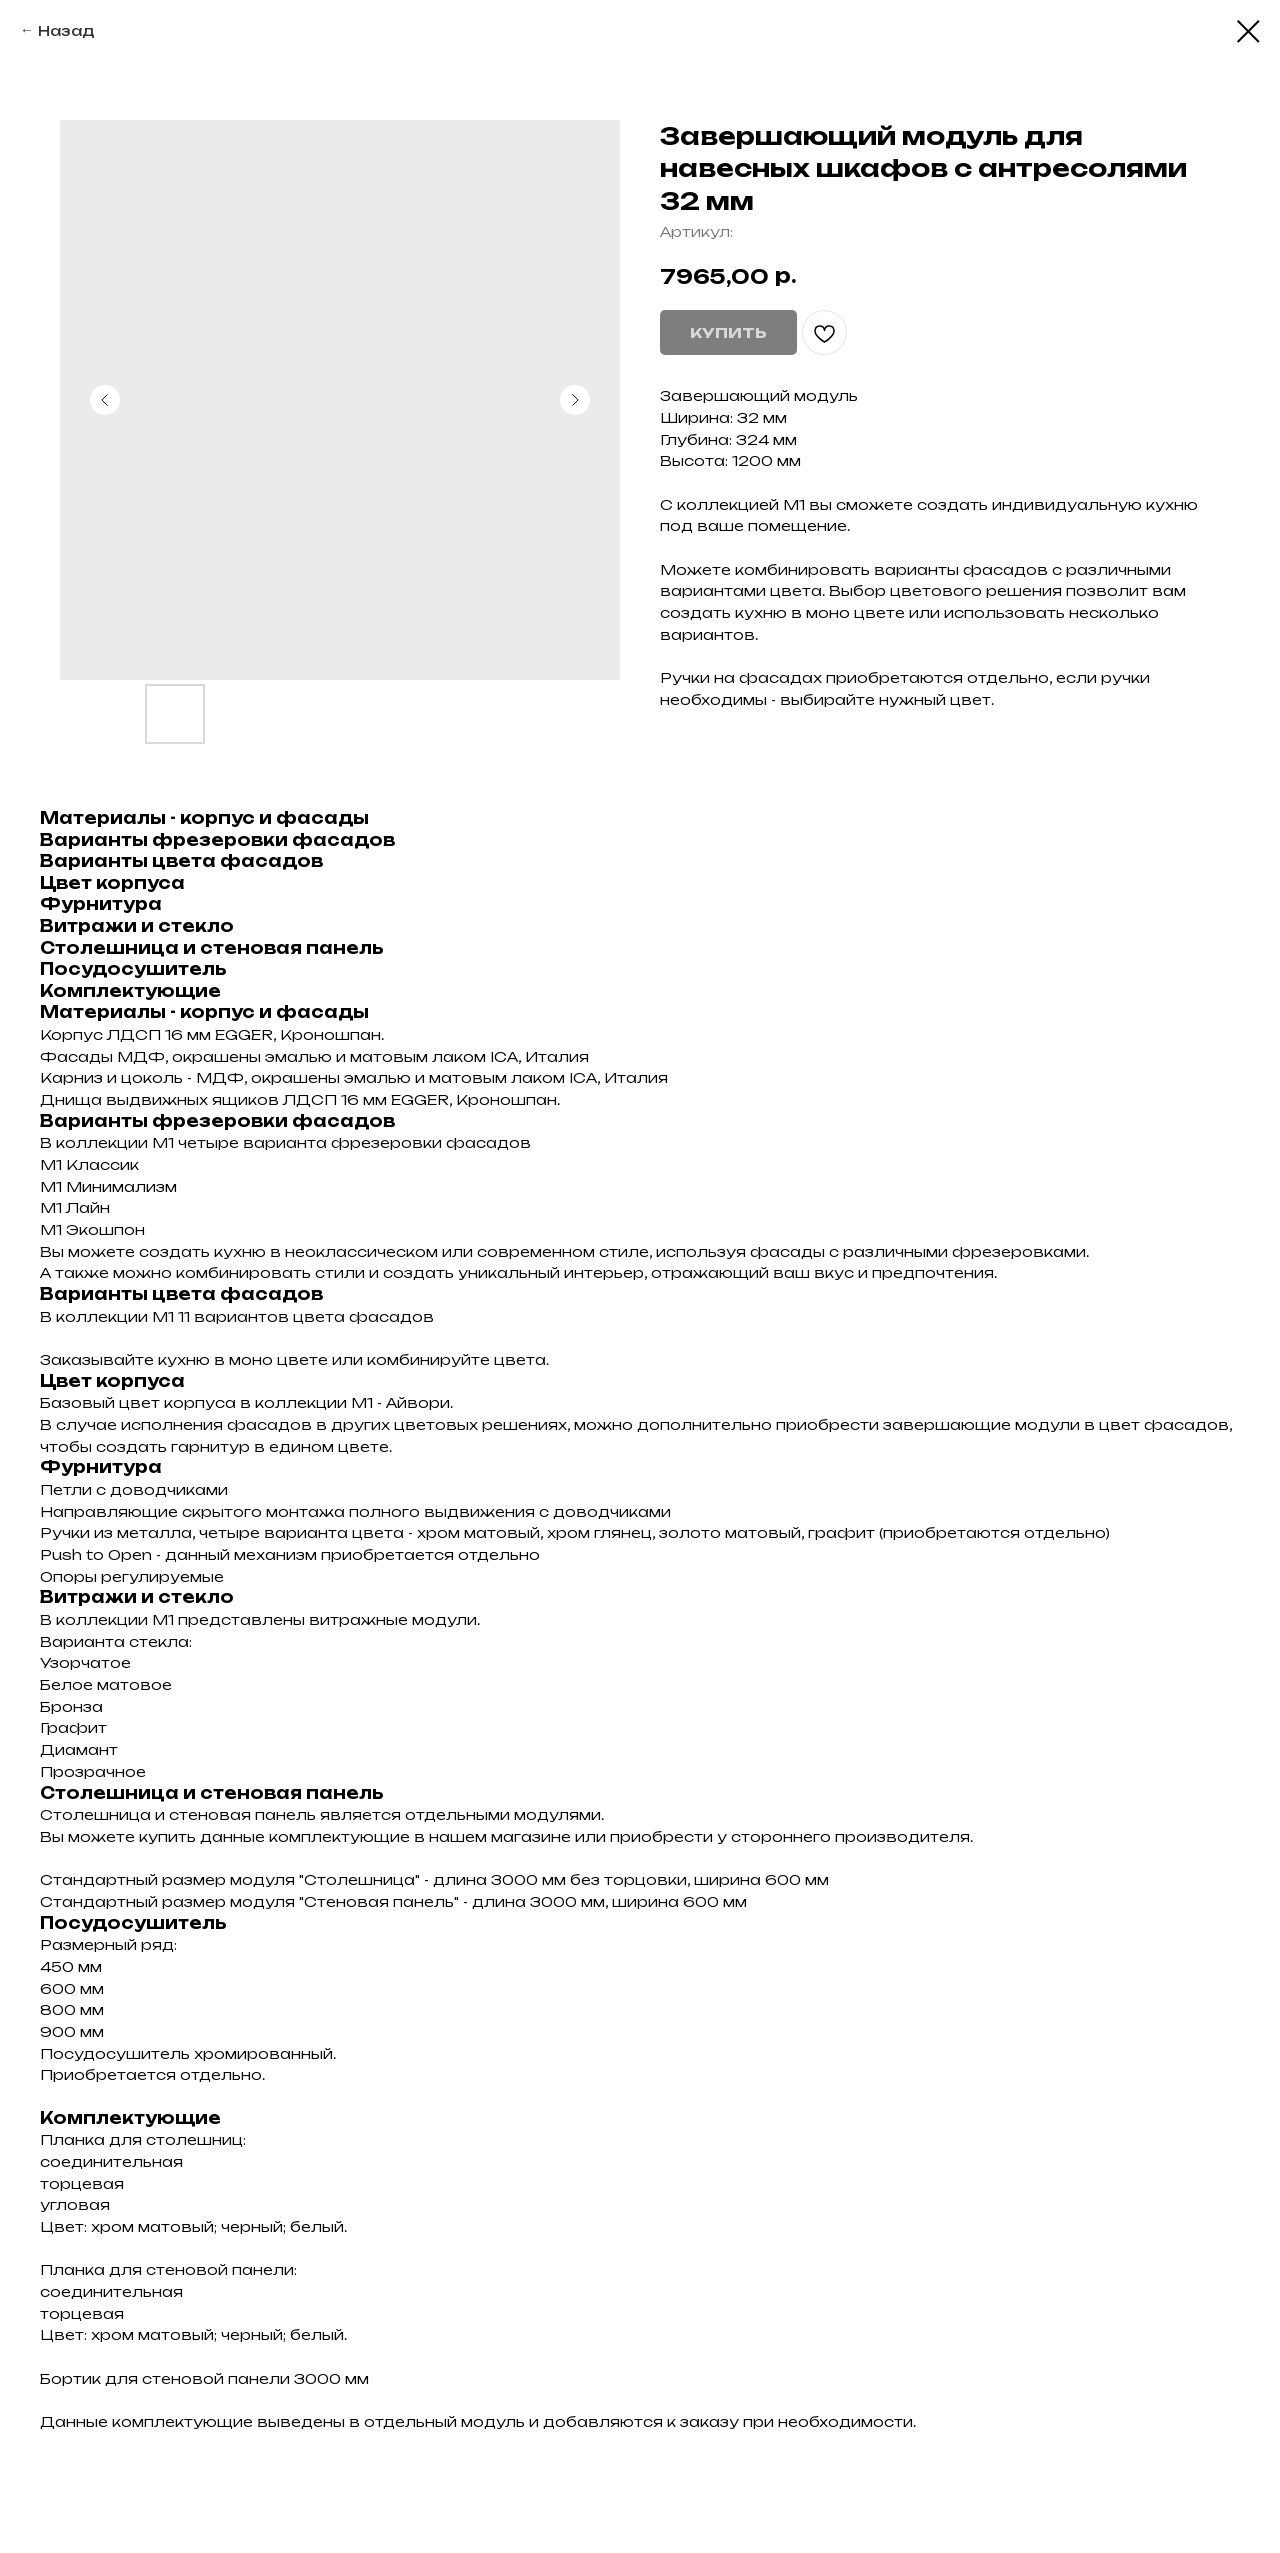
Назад (66, 30)
